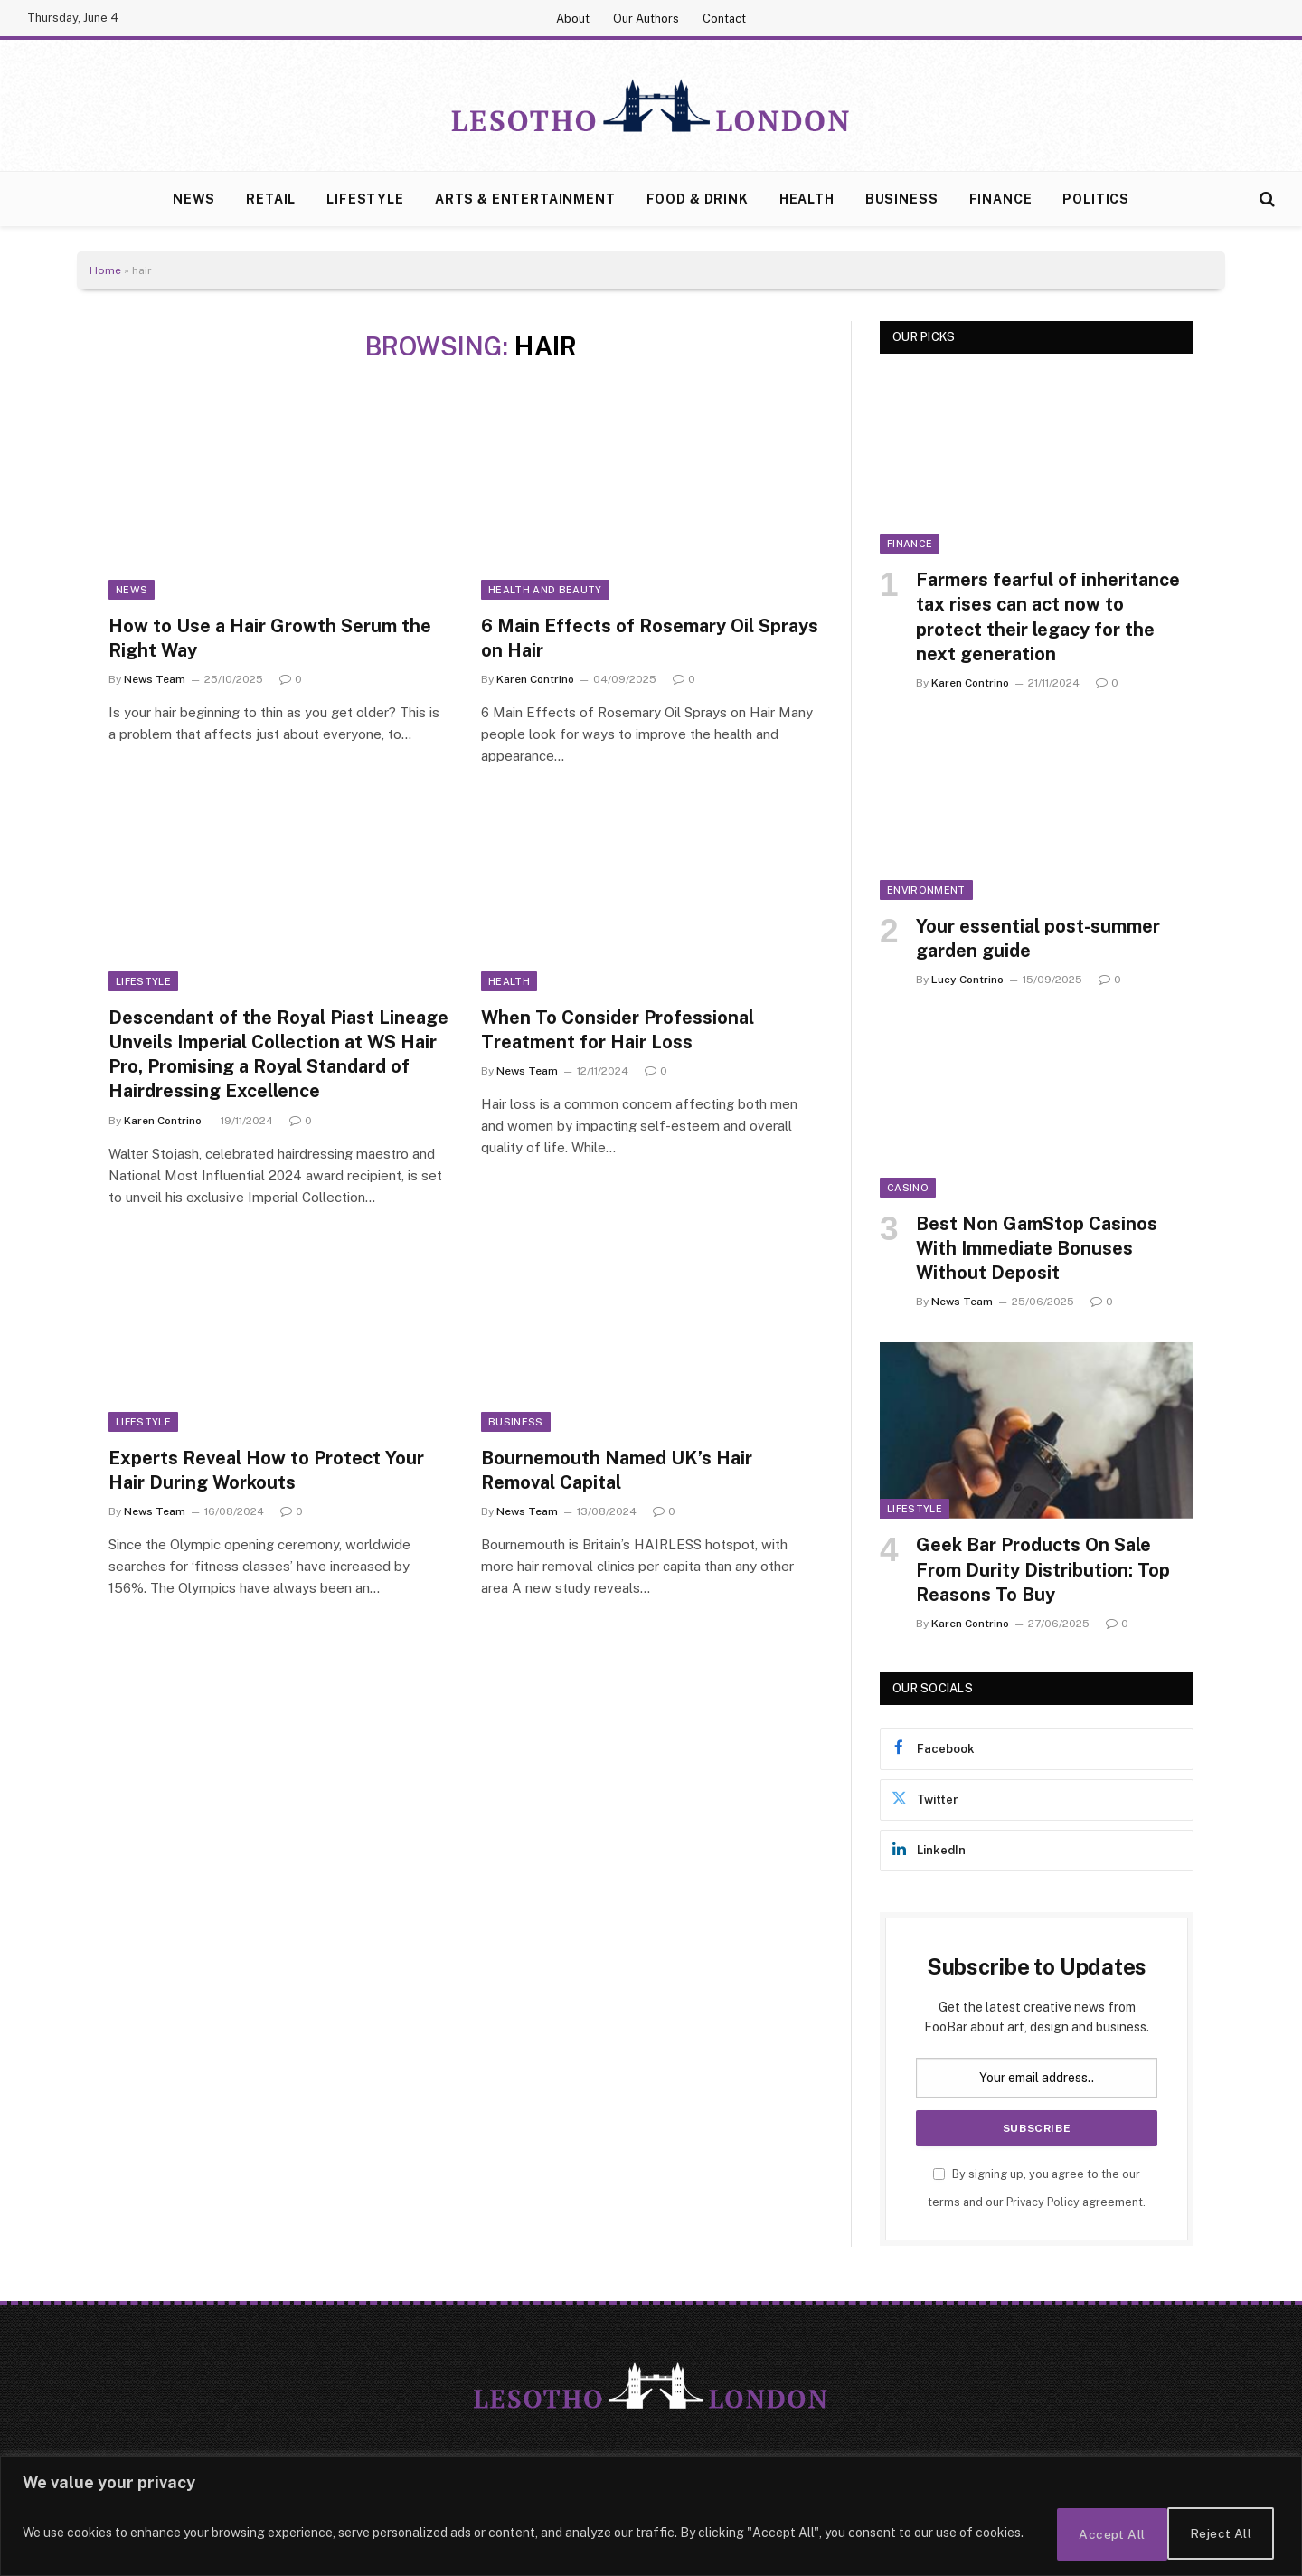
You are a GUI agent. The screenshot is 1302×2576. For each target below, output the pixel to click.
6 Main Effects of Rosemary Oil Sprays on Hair (649, 638)
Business (902, 199)
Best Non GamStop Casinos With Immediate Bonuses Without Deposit (1036, 1248)
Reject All (1096, 2534)
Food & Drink (697, 199)
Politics (1095, 199)
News (194, 199)
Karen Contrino (535, 679)
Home (105, 270)
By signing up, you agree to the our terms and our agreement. (1037, 2188)
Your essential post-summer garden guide (1038, 938)
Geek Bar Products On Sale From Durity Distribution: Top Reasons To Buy (1043, 1569)
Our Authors (646, 18)
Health (807, 199)
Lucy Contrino (967, 979)
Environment (926, 890)
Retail (271, 199)
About (573, 18)
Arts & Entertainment (525, 199)
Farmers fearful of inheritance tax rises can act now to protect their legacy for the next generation (1048, 617)
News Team (154, 679)
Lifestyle (365, 199)
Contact (724, 18)
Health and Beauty (545, 589)
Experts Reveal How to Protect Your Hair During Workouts (266, 1470)
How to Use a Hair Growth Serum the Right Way (269, 638)
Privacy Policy (1043, 2202)
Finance (1001, 199)
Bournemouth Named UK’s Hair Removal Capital (616, 1470)
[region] (651, 2517)
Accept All (1220, 2534)
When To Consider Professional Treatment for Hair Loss (617, 1030)
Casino (908, 1187)
